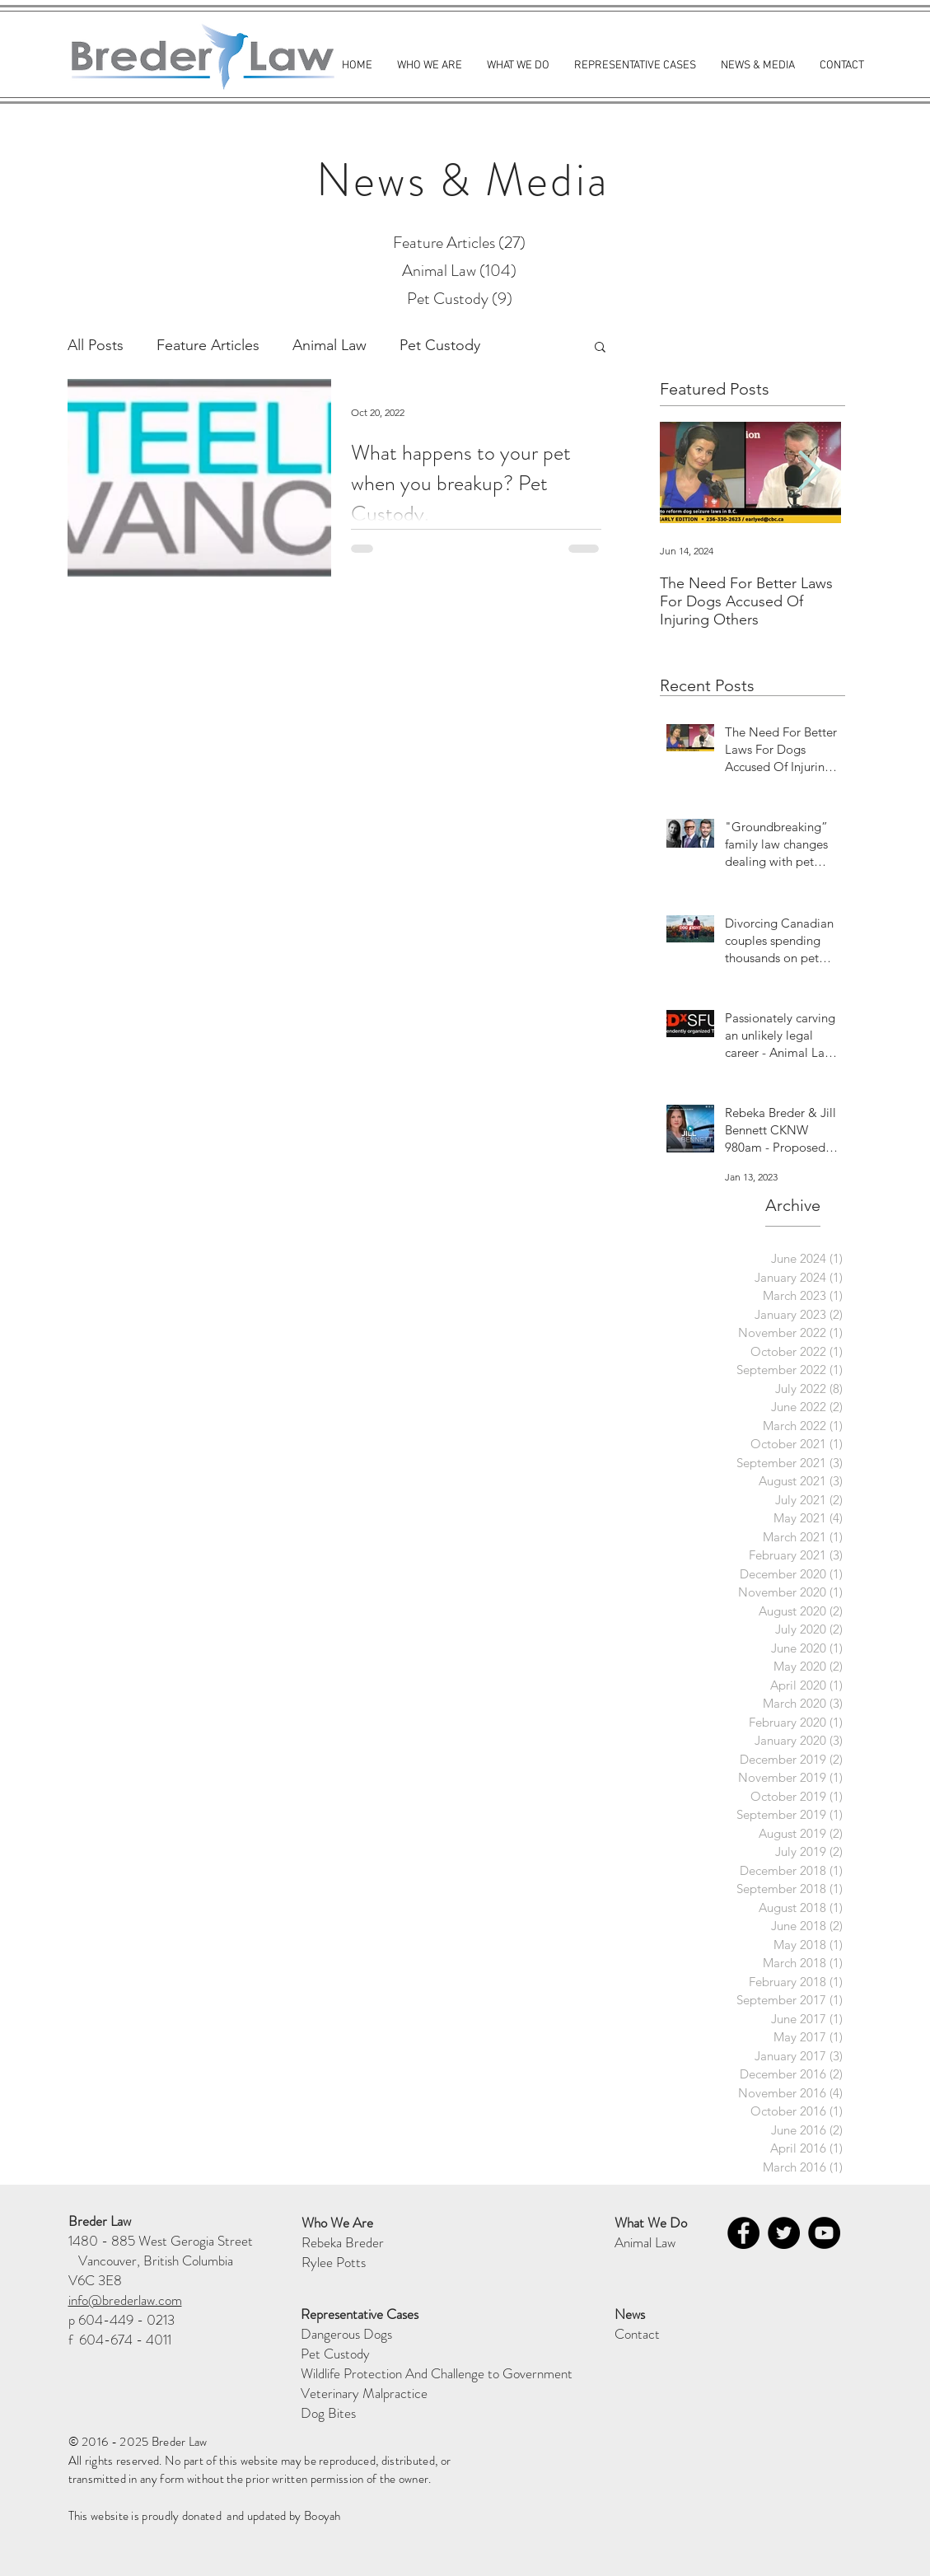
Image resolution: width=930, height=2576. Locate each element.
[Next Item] (809, 472)
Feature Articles (208, 345)
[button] (600, 348)
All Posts (96, 345)
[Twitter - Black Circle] (784, 2233)
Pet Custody (440, 345)
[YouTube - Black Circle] (824, 2233)
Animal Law (329, 345)
